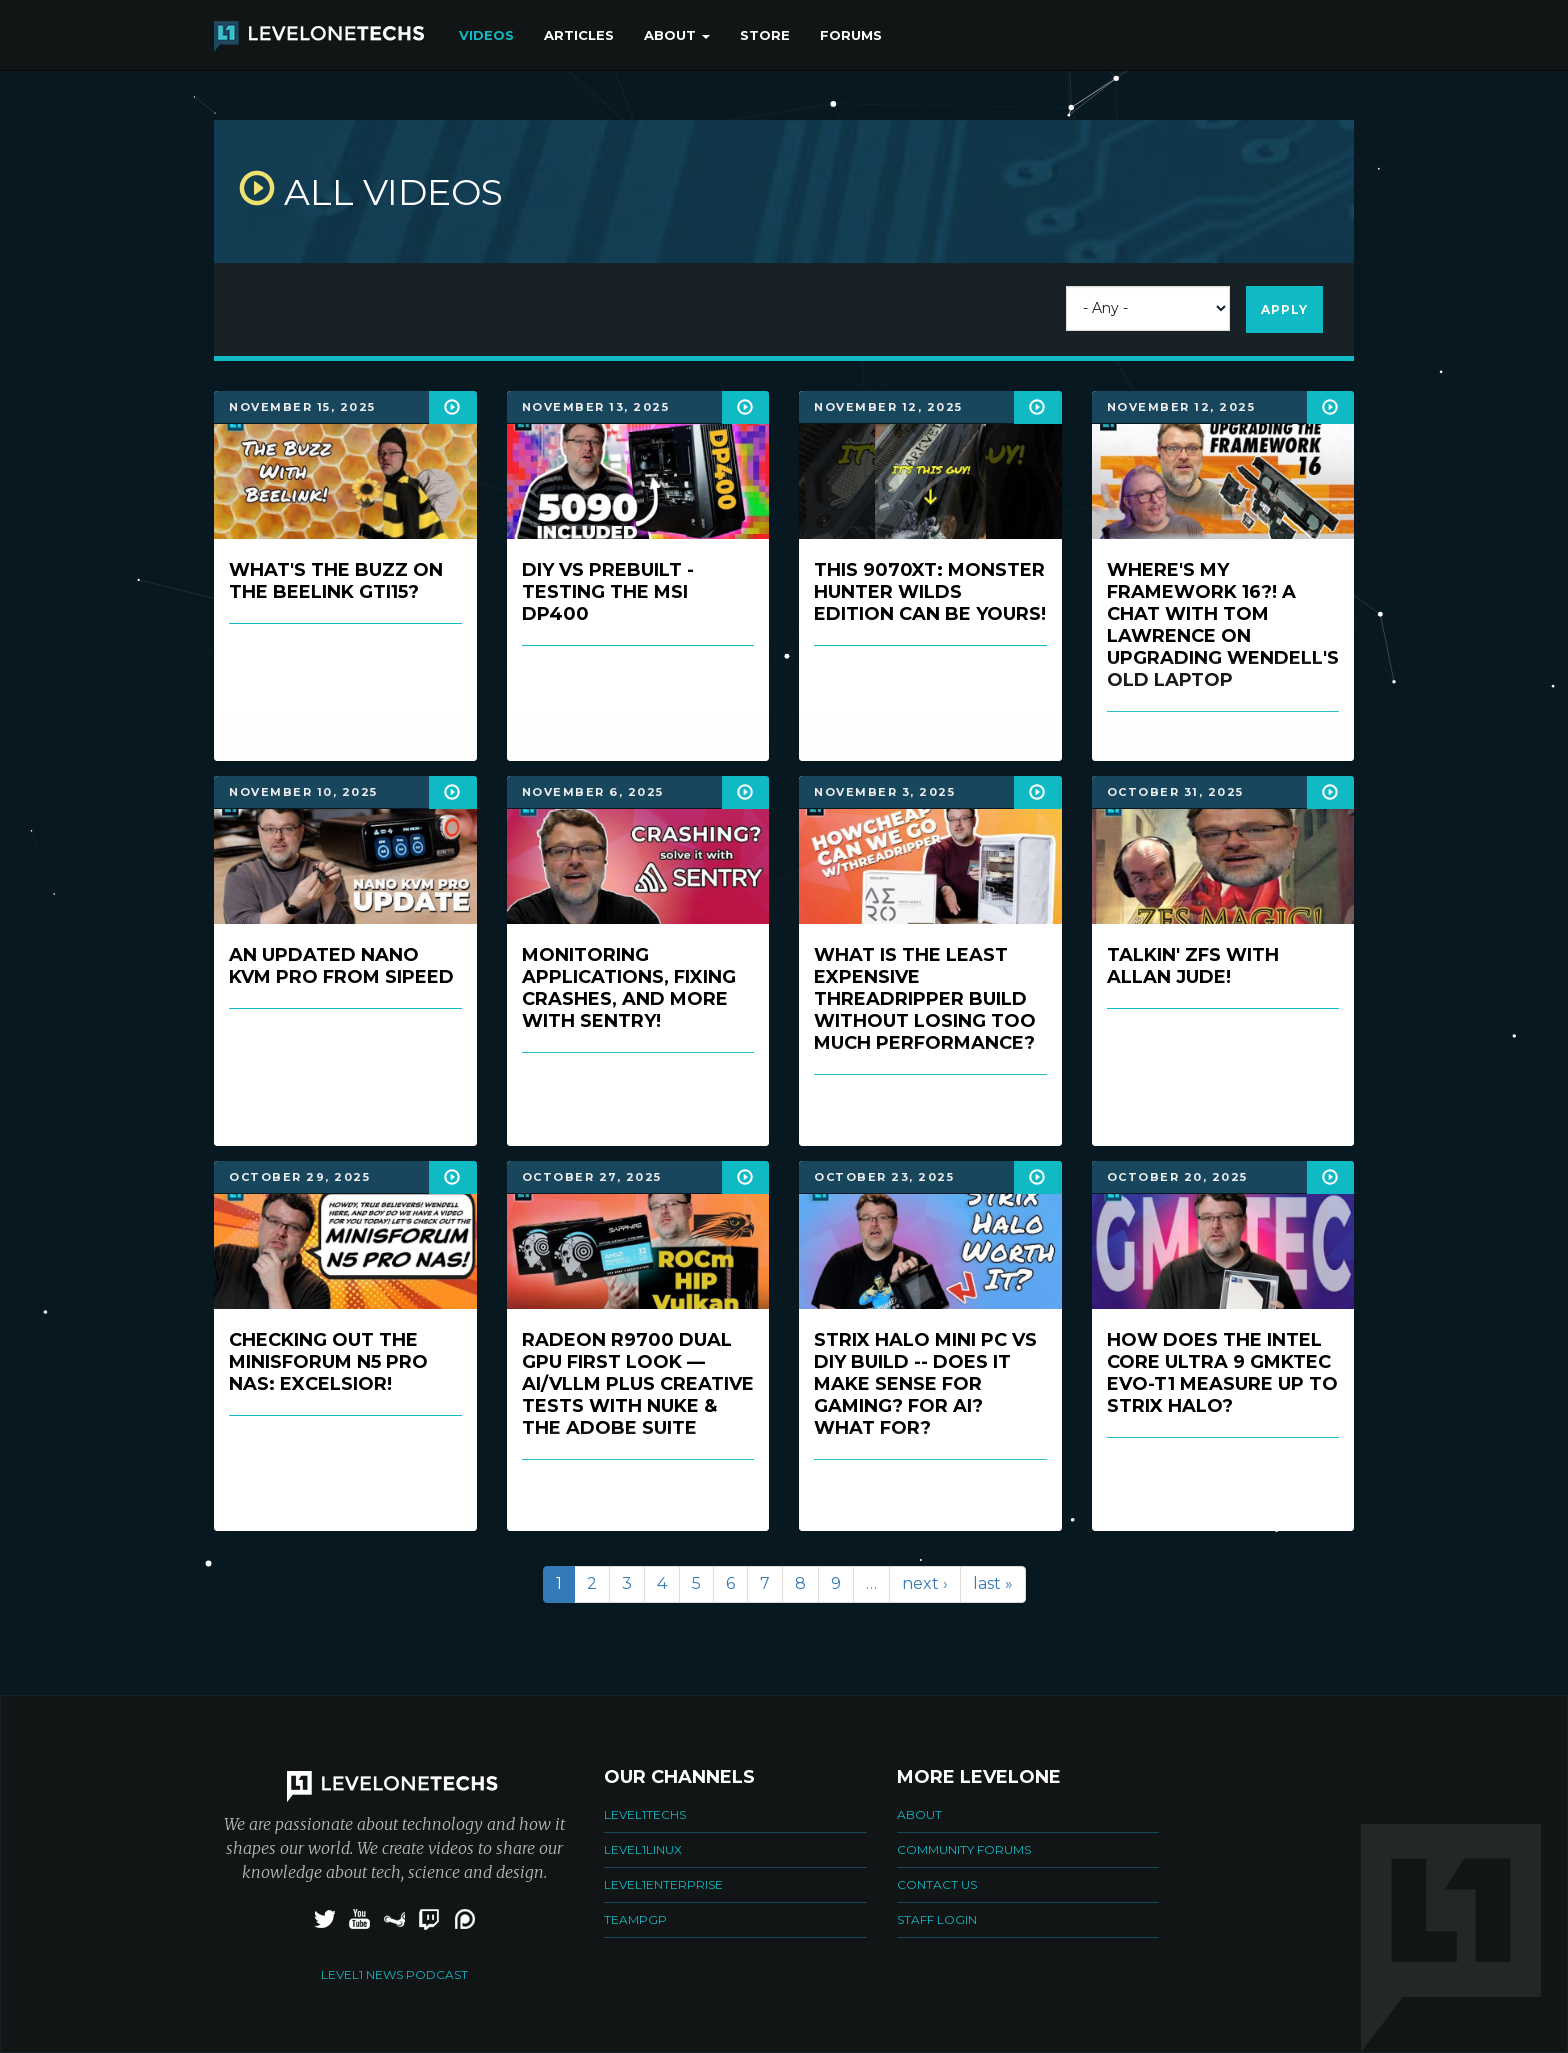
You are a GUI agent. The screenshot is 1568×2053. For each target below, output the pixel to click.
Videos (486, 35)
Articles (579, 35)
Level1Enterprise (663, 1884)
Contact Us (937, 1884)
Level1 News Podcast (394, 1974)
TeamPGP (635, 1919)
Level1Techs (645, 1814)
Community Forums (964, 1849)
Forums (851, 35)
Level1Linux (643, 1849)
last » (993, 1583)
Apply (1284, 309)
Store (765, 35)
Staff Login (937, 1919)
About (677, 35)
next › (925, 1583)
